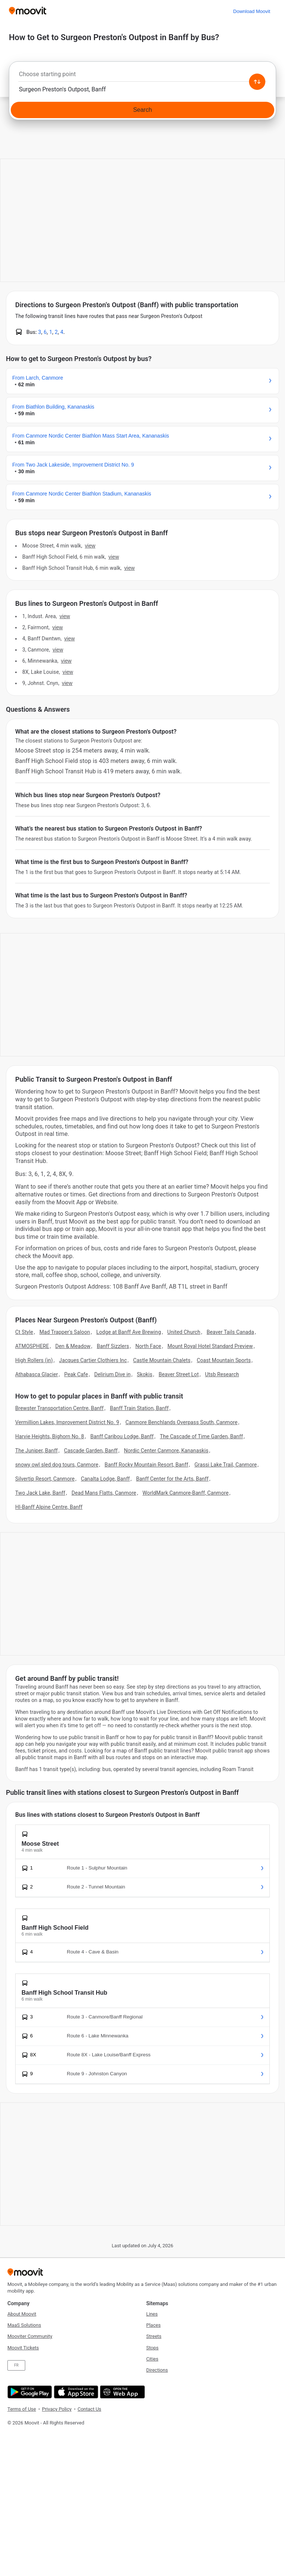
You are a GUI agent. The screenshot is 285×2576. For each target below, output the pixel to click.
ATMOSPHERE (32, 1346)
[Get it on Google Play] (28, 2391)
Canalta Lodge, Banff (105, 1479)
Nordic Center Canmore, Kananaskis (166, 1450)
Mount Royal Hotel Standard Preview (210, 1346)
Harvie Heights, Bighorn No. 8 (49, 1436)
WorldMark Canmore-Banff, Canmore (185, 1493)
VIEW (90, 546)
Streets (153, 2336)
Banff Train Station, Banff (139, 1408)
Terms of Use (21, 2409)
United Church (183, 1332)
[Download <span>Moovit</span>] (251, 11)
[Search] (142, 110)
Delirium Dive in (112, 1374)
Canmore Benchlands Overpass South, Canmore (181, 1422)
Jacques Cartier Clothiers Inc (93, 1360)
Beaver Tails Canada (230, 1332)
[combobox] (142, 76)
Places (153, 2325)
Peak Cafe (76, 1374)
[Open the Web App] (121, 2391)
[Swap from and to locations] (257, 82)
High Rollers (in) (34, 1360)
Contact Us (89, 2409)
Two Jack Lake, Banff (40, 1493)
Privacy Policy (57, 2409)
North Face (148, 1346)
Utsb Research (222, 1374)
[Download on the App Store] (75, 2391)
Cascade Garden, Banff (91, 1450)
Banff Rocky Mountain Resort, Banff (146, 1465)
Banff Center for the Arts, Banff (172, 1479)
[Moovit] (27, 11)
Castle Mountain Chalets (162, 1360)
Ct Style (24, 1332)
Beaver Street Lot (178, 1374)
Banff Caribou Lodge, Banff (122, 1436)
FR (16, 2365)
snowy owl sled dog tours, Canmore (56, 1465)
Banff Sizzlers (113, 1346)
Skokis (145, 1374)
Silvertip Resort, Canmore (45, 1479)
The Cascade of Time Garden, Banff (201, 1436)
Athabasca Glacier (36, 1374)
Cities (152, 2359)
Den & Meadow (73, 1346)
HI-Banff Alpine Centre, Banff (48, 1507)
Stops (152, 2348)
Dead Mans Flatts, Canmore (104, 1493)
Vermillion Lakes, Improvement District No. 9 (67, 1422)
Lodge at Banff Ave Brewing (128, 1332)
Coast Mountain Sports (224, 1360)
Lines (152, 2314)
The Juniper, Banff (36, 1450)
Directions (157, 2370)
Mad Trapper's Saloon (64, 1332)
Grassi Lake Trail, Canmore (225, 1465)
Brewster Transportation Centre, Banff (59, 1408)
